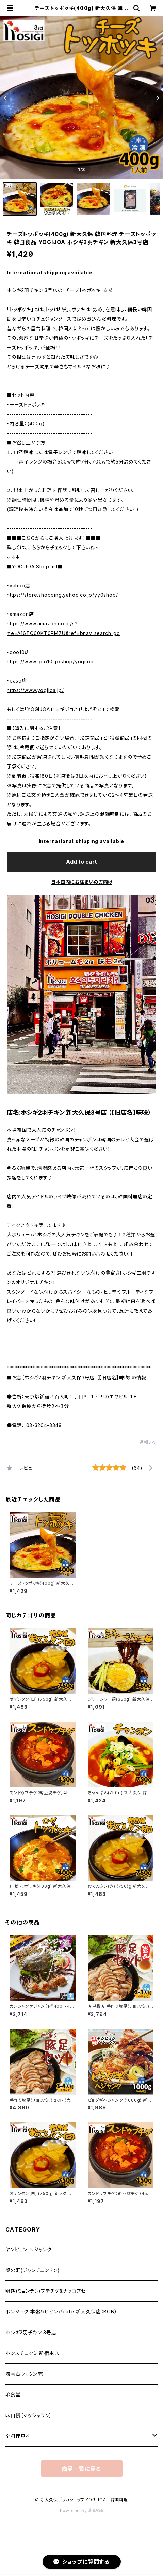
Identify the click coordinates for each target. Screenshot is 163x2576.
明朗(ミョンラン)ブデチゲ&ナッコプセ (45, 2291)
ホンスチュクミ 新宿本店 (32, 2353)
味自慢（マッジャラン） (28, 2415)
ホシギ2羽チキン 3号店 (30, 2332)
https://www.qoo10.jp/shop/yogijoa (50, 661)
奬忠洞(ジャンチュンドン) (32, 2270)
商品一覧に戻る (81, 2468)
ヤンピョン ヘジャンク (28, 2249)
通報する (148, 1442)
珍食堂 (12, 2394)
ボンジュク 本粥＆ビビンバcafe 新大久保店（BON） (61, 2311)
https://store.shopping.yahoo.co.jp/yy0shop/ (62, 595)
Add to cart (81, 861)
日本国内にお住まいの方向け (81, 882)
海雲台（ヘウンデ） (25, 2374)
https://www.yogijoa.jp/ (35, 690)
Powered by (81, 2510)
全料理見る (17, 2436)
